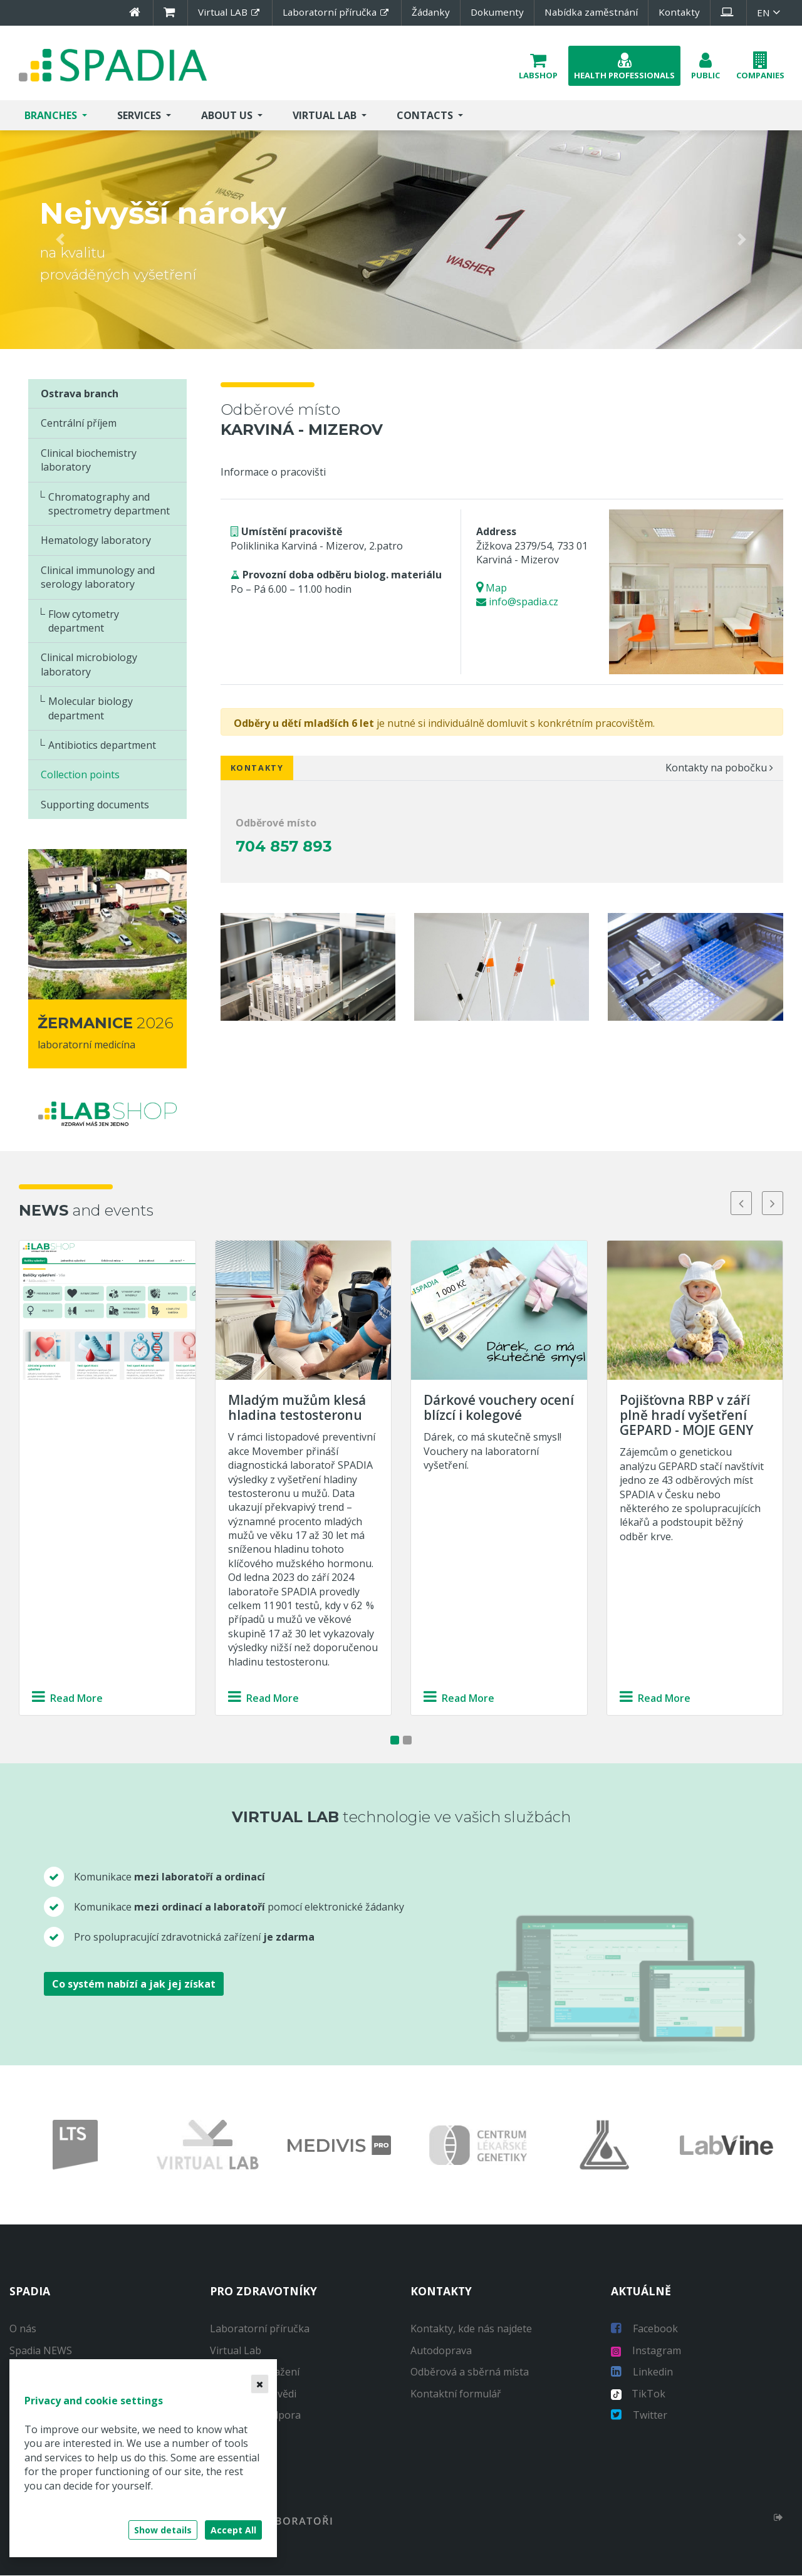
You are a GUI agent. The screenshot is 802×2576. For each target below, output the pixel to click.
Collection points (80, 775)
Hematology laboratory (96, 541)
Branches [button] (52, 116)
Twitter (639, 2415)
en (770, 12)
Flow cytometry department (83, 621)
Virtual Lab (235, 2351)
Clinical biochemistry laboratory (89, 460)
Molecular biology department (90, 708)
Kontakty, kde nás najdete (471, 2330)
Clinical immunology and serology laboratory (98, 578)
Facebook (644, 2330)
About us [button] (228, 116)
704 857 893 (284, 847)
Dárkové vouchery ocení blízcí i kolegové (499, 1408)
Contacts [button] (426, 116)
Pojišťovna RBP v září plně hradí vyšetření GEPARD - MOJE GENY (686, 1415)
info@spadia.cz (523, 602)
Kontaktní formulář (455, 2394)
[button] (538, 66)
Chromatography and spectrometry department (109, 504)
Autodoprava (441, 2351)
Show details (163, 2530)
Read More (67, 1699)
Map (496, 588)
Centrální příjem (79, 424)
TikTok (638, 2394)
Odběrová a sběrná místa (469, 2372)
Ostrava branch (79, 394)
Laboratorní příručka (260, 2330)
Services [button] (140, 116)
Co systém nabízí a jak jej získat (134, 1984)
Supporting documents (95, 805)
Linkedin (642, 2372)
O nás (22, 2330)
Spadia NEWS (40, 2351)
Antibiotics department (102, 746)
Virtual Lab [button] (326, 116)
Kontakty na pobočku (719, 768)
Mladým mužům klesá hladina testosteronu (297, 1408)
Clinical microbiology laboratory (89, 665)
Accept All (233, 2530)
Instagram (646, 2351)
